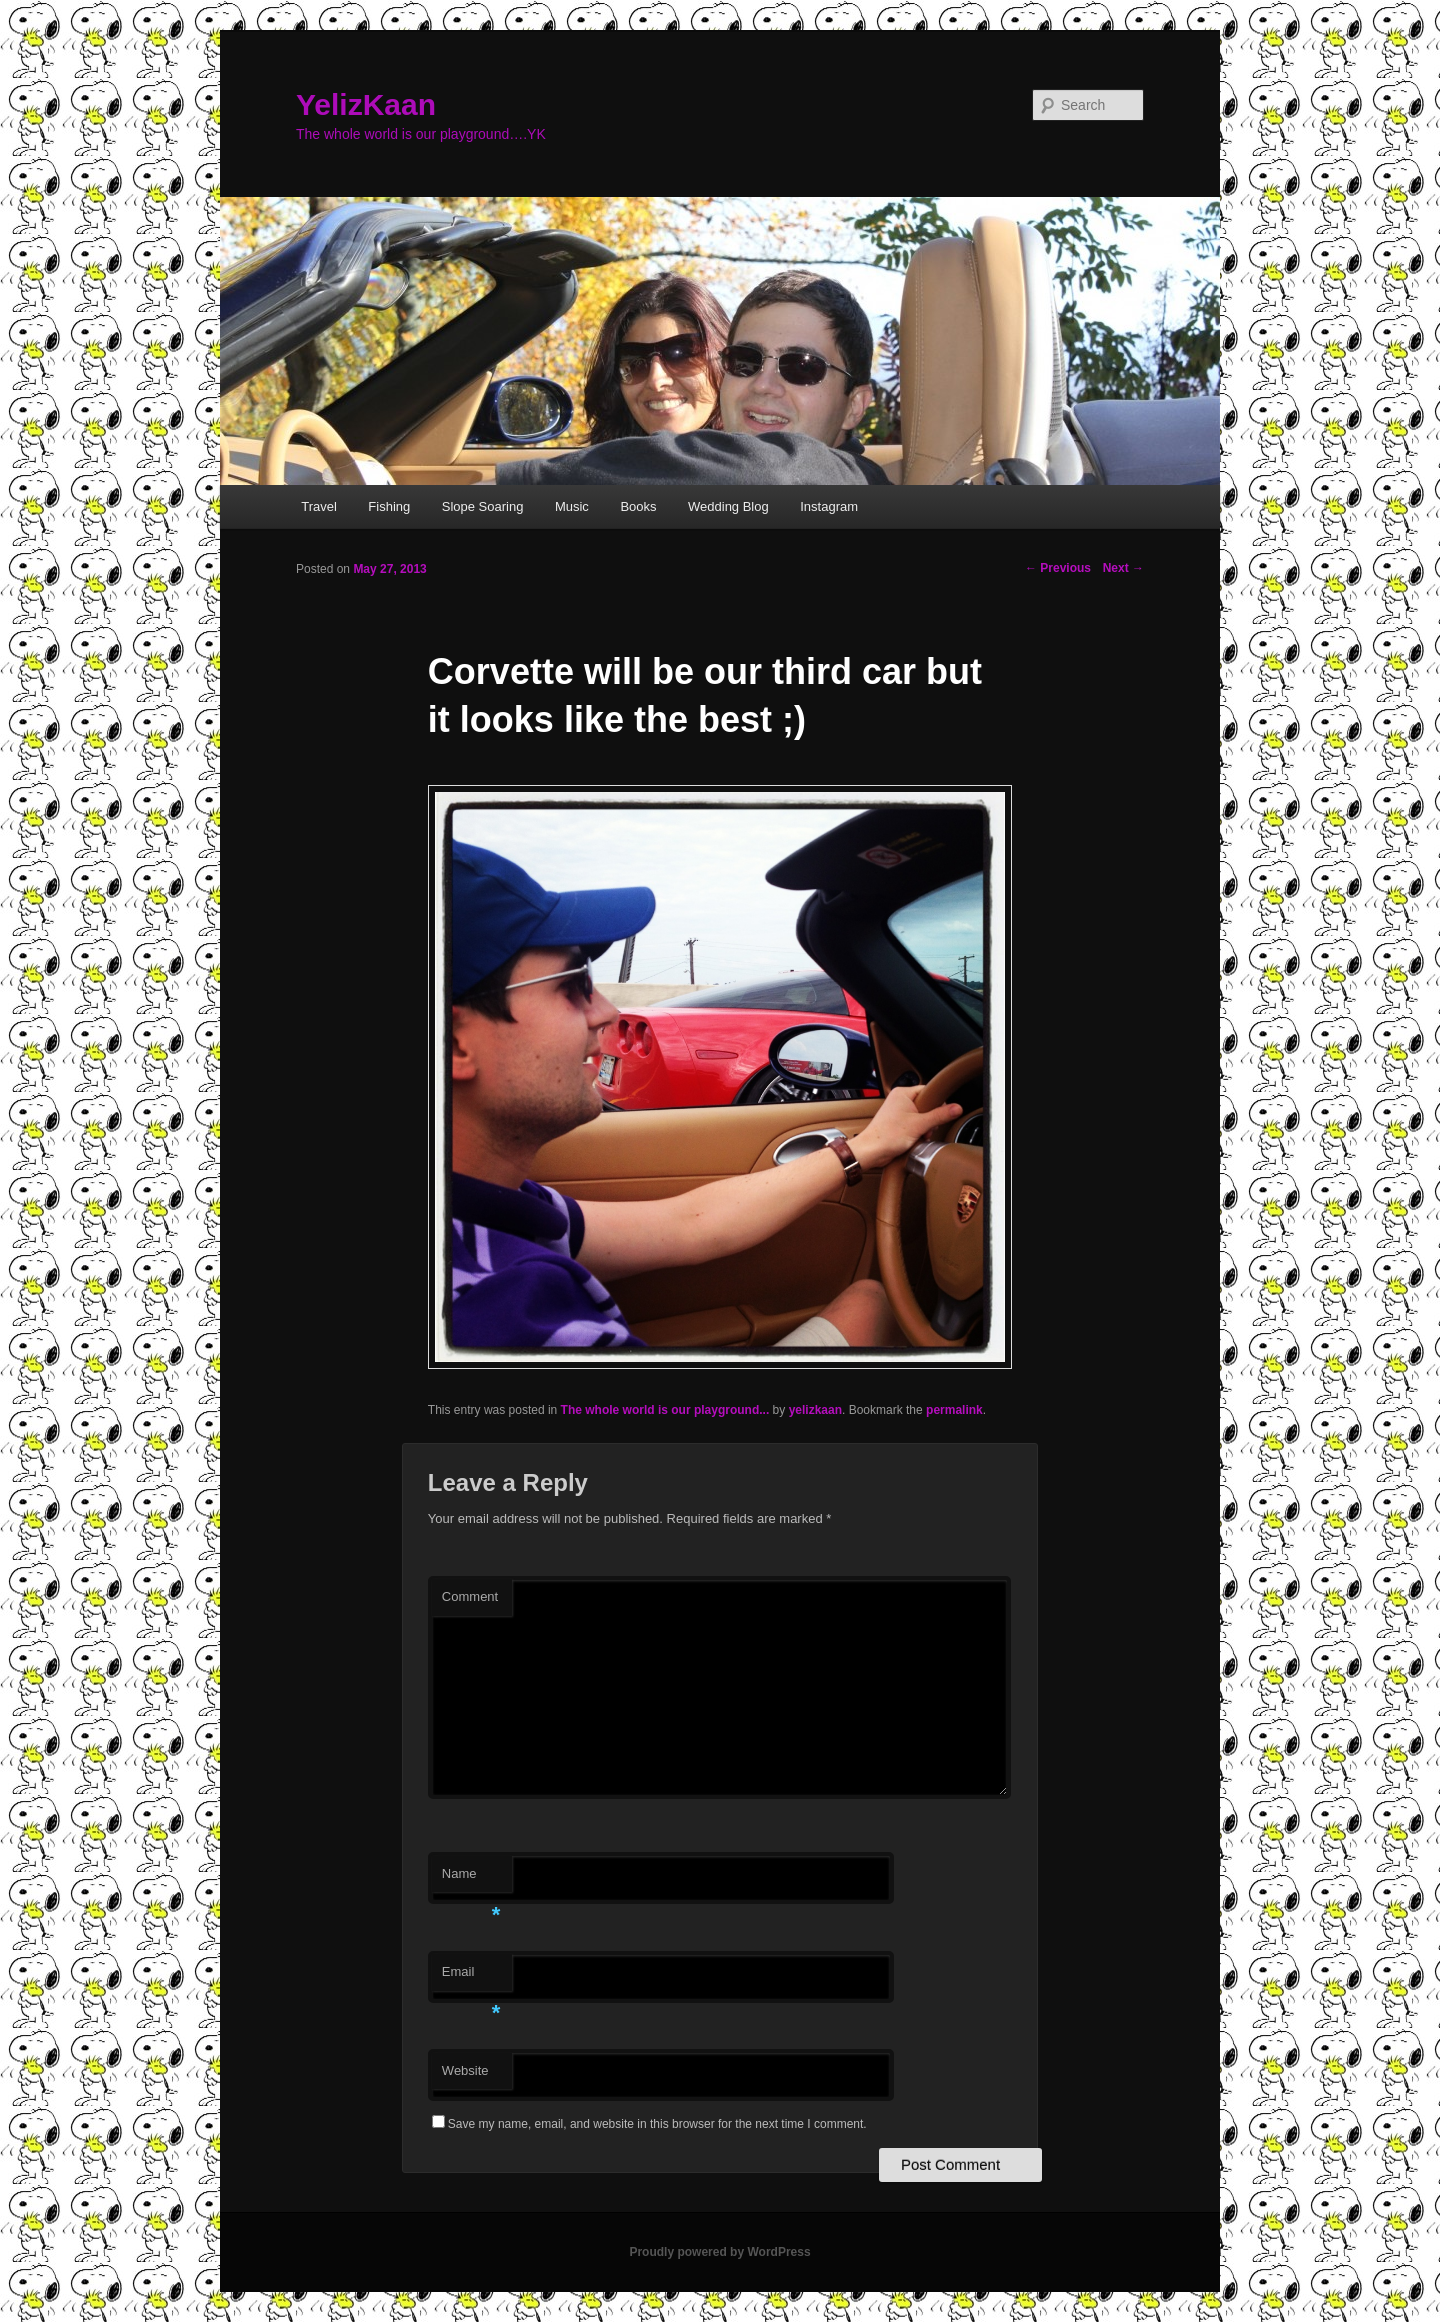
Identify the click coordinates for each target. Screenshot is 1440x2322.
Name (471, 1879)
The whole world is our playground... (665, 1410)
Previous (1058, 568)
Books (638, 506)
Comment (470, 1596)
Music (572, 506)
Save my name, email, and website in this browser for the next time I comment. (657, 2124)
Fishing (389, 506)
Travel (319, 506)
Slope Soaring (483, 506)
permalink (954, 1410)
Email (471, 1977)
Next (1123, 568)
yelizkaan (815, 1410)
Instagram (829, 506)
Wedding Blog (728, 506)
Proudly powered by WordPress (719, 2252)
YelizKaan (366, 104)
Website (465, 2070)
